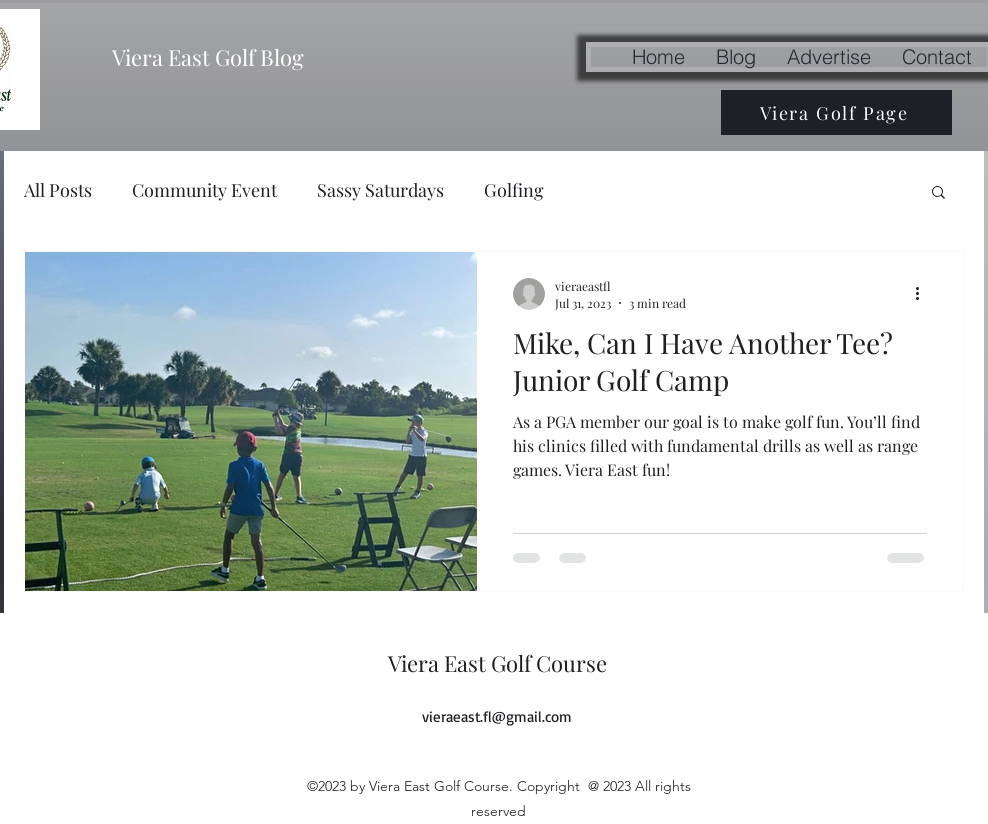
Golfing (514, 190)
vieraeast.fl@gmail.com (497, 716)
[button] (938, 193)
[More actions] (924, 294)
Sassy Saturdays (380, 190)
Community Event (204, 190)
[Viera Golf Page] (836, 112)
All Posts (58, 190)
